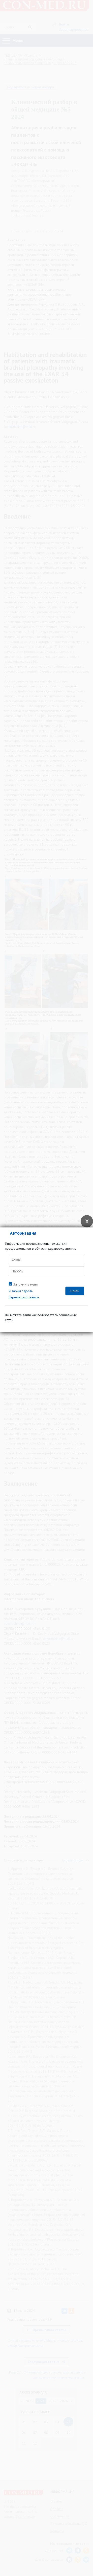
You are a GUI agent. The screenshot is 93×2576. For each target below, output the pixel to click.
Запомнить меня (25, 1284)
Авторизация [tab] (23, 1233)
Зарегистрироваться (24, 1297)
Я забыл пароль (20, 1291)
